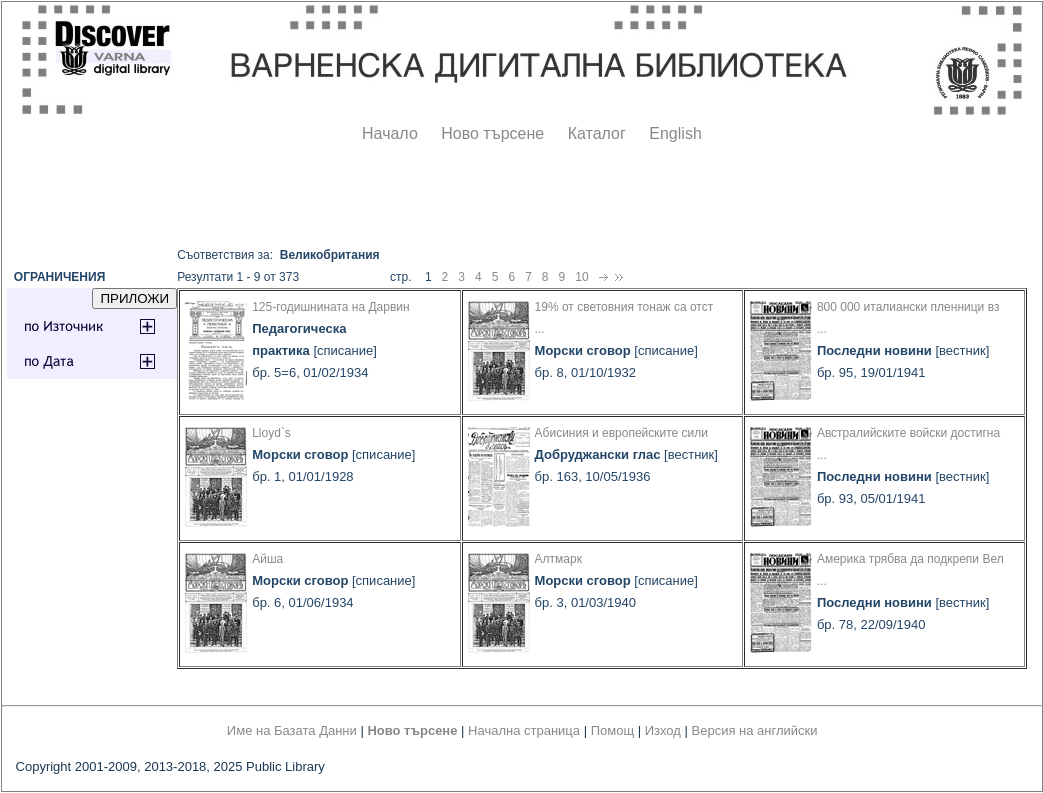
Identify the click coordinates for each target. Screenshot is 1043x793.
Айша (267, 559)
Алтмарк (558, 559)
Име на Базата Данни (292, 730)
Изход (663, 730)
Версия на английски (755, 730)
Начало (390, 133)
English (675, 133)
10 (581, 277)
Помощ (612, 730)
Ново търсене (492, 133)
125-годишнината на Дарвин (330, 307)
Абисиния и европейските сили (621, 433)
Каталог (597, 133)
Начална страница (524, 730)
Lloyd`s (271, 433)
